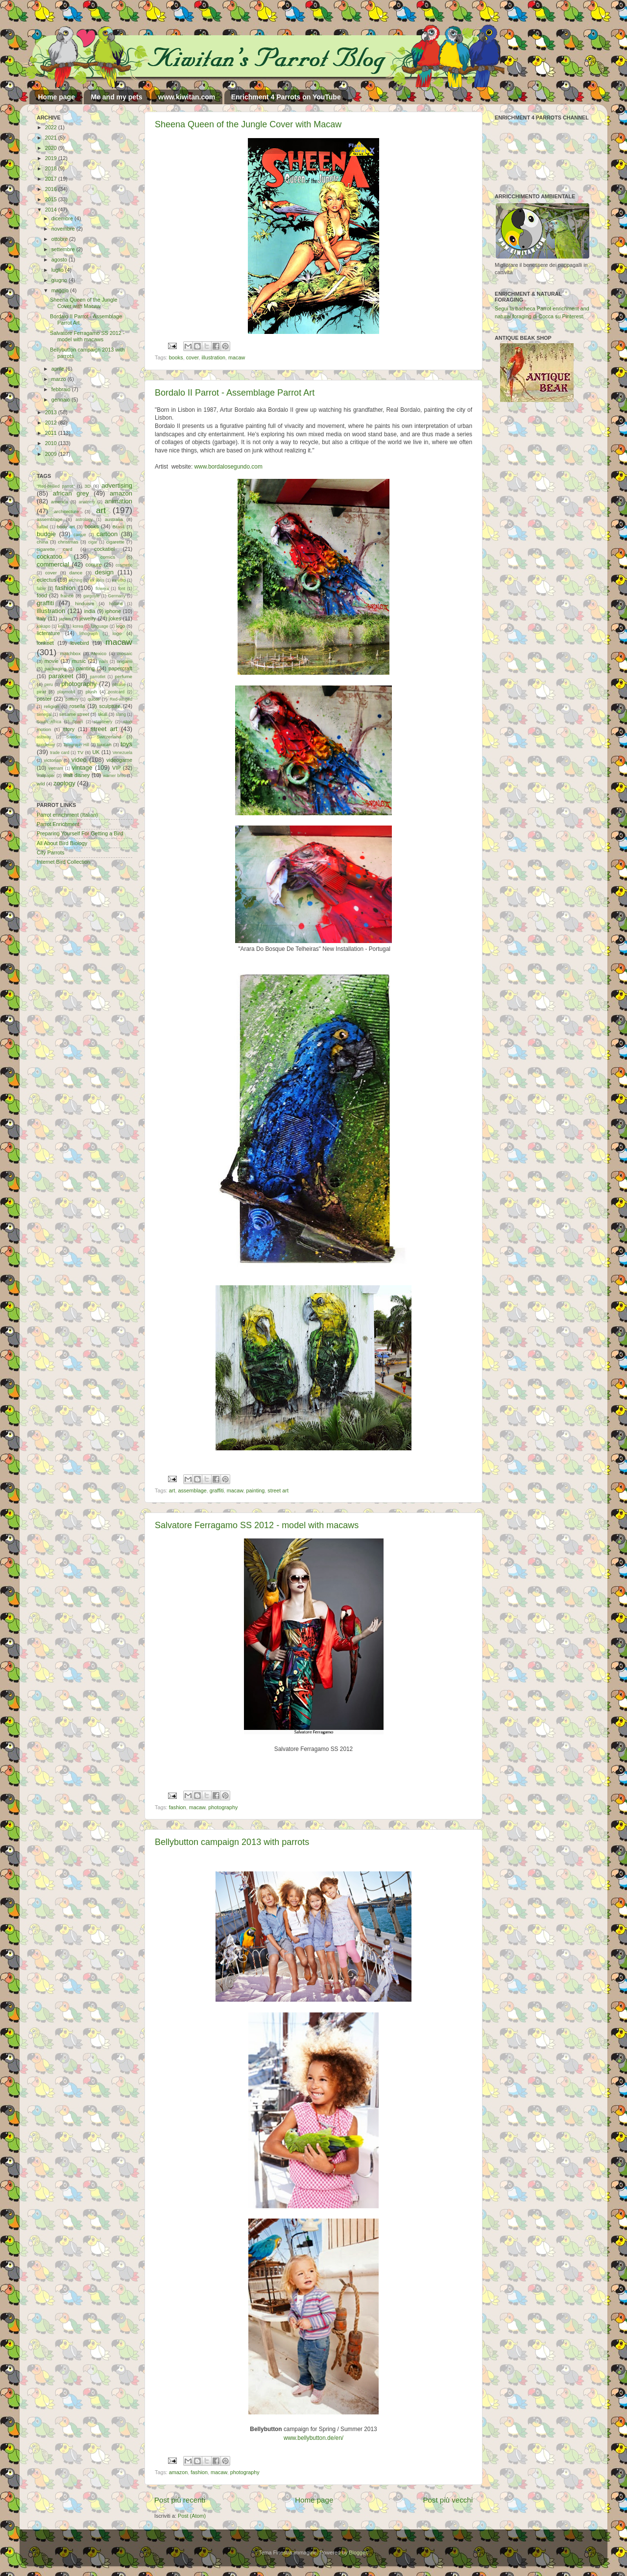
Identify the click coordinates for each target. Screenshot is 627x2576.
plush (91, 691)
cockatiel (104, 549)
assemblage (192, 1490)
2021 (51, 138)
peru (49, 684)
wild (41, 783)
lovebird (80, 643)
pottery (72, 699)
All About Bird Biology (62, 843)
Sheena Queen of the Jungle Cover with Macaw (248, 124)
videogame (119, 760)
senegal (44, 714)
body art (66, 526)
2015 (51, 199)
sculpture (110, 706)
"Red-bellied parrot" (55, 486)
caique (79, 534)
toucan (104, 744)
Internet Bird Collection (63, 862)
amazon (178, 2472)
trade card (59, 752)
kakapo (43, 626)
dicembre (62, 218)
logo (117, 633)
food (42, 595)
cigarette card (54, 549)
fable (41, 588)
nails (103, 661)
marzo (59, 379)
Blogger (358, 2552)
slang (121, 714)
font (121, 588)
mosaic (124, 653)
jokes (115, 618)
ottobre (60, 239)
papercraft (120, 668)
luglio (58, 270)
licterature (48, 633)
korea (77, 626)
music (79, 661)
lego (120, 626)
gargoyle (91, 595)
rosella (77, 706)
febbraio (61, 389)
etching (75, 580)
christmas (68, 541)
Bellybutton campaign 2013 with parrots (232, 1842)
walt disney (76, 775)
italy (41, 618)
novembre (63, 229)
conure (94, 564)
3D (88, 486)
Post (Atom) (192, 2516)
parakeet (60, 676)
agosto (60, 259)
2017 (51, 179)
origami (124, 661)
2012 (51, 422)
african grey (71, 493)
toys (126, 744)
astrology (84, 519)
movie (52, 661)
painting (255, 1490)
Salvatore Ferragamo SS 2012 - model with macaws (257, 1525)
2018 (51, 168)
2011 (51, 433)
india (90, 611)
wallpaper (46, 775)
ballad (42, 526)
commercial (53, 564)
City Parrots (50, 852)
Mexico (98, 653)
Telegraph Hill (76, 744)
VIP (116, 768)
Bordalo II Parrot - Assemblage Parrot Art (234, 393)
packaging (55, 668)
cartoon (107, 534)
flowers (102, 588)
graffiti (217, 1490)
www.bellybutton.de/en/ (313, 2437)
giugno (60, 280)
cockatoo (49, 556)
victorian (52, 760)
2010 (51, 443)
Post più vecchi (448, 2500)
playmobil (66, 691)
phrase (119, 684)
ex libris (97, 580)
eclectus (46, 580)
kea (61, 626)
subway (44, 736)
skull (102, 714)
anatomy (87, 501)
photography (223, 1807)
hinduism (84, 603)
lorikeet (45, 643)
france (66, 595)
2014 (51, 210)
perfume (123, 676)
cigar (92, 542)
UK (96, 752)
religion (51, 706)
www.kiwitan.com (186, 97)
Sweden (73, 736)
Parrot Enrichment (58, 824)
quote (93, 699)
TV (80, 752)
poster (44, 699)
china (42, 541)
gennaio (61, 399)
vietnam (55, 768)
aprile (58, 369)
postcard (116, 691)
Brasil (118, 526)
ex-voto (119, 580)
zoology (64, 783)
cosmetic (124, 565)
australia (114, 519)
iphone (113, 611)
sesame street (74, 714)
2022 (51, 127)
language (100, 626)
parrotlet (98, 676)
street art (278, 1490)
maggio (60, 290)
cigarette (115, 541)
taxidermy (46, 744)
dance (76, 572)
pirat (41, 691)
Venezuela (122, 752)
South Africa (49, 721)
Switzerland (108, 736)
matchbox (70, 653)
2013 (51, 412)
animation (118, 501)
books (176, 357)
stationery (103, 721)
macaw (236, 357)
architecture (66, 511)
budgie (46, 534)
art (172, 1490)
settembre (63, 249)
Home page (56, 97)
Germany (116, 595)
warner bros (114, 775)
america (59, 501)
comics (107, 557)
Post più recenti (179, 2500)
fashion (177, 1807)
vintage (82, 767)
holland (116, 603)
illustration (213, 357)
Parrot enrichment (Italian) (67, 815)
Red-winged (121, 699)
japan (65, 618)
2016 (51, 189)
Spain (77, 721)
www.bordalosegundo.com (228, 466)
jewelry (87, 618)
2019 (51, 158)
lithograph (88, 633)
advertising (116, 485)
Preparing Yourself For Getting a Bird (80, 833)
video (79, 759)
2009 (51, 454)
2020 (51, 148)
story (68, 729)
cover (192, 357)
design (104, 572)
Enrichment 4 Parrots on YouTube (286, 97)
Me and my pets (116, 97)
